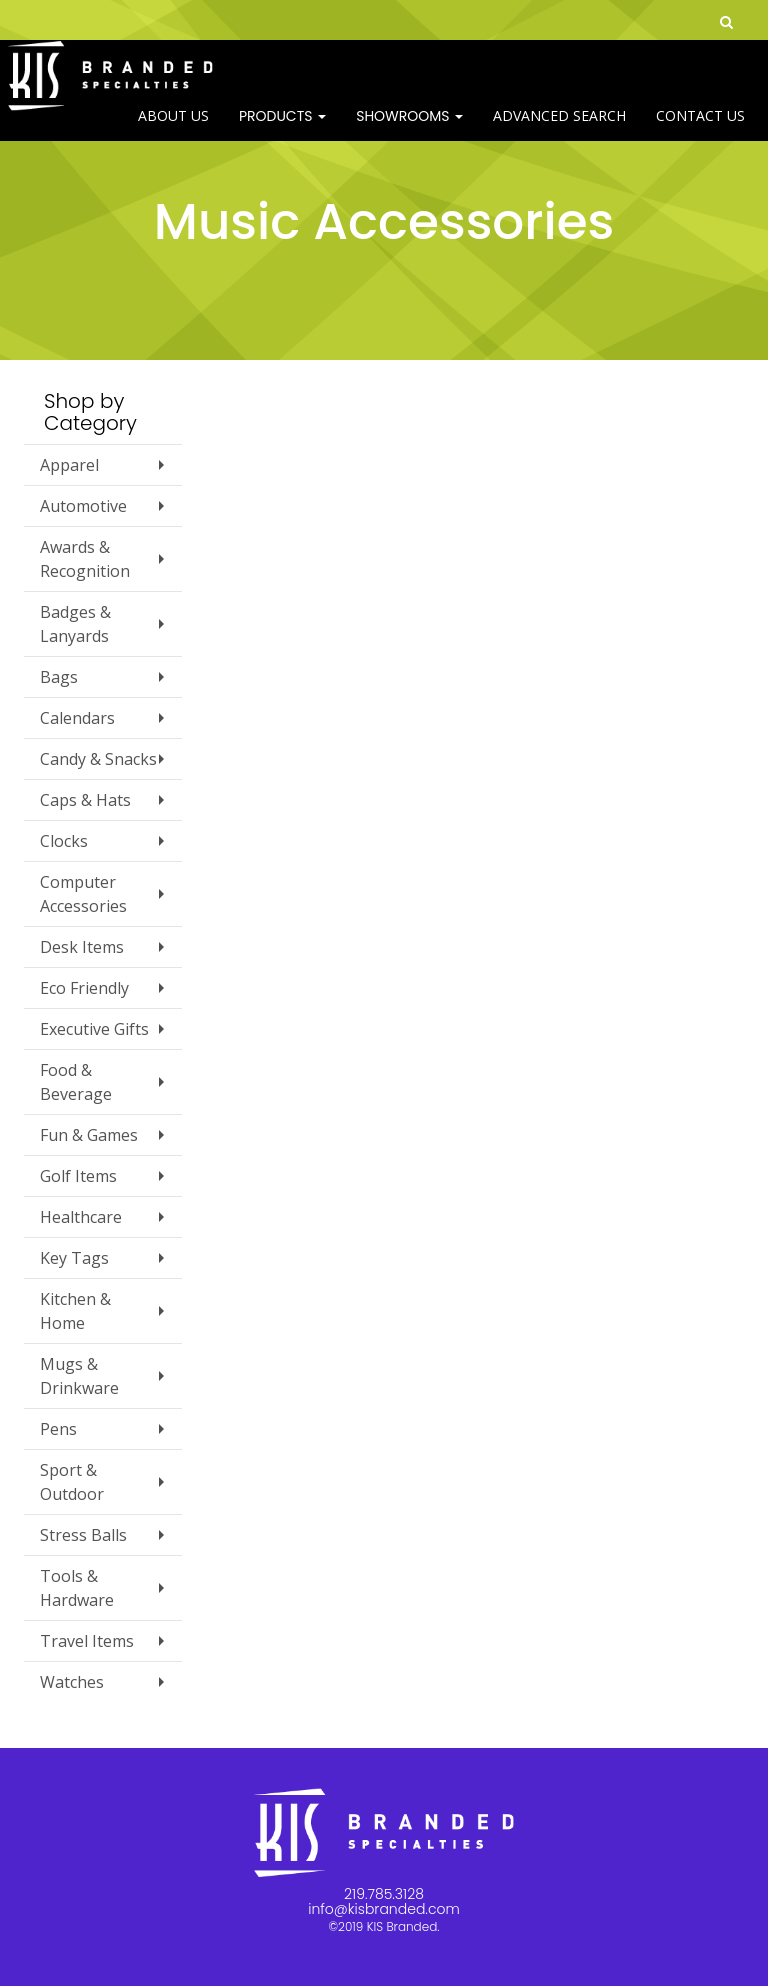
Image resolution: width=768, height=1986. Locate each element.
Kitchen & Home (75, 1311)
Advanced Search (559, 129)
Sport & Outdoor (72, 1482)
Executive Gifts (94, 1029)
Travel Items (87, 1641)
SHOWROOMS (409, 130)
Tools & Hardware (77, 1588)
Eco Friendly (84, 988)
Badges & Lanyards (75, 624)
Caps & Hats (85, 800)
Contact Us (700, 129)
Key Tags (74, 1258)
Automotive (83, 506)
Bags (59, 677)
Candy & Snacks (98, 759)
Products (282, 130)
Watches (72, 1682)
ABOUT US (173, 129)
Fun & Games (89, 1135)
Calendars (77, 718)
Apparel (69, 465)
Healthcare (81, 1217)
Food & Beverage (76, 1082)
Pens (58, 1429)
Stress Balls (83, 1535)
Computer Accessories (83, 894)
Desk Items (82, 947)
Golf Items (78, 1176)
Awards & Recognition (85, 559)
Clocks (64, 841)
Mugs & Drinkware (79, 1376)
